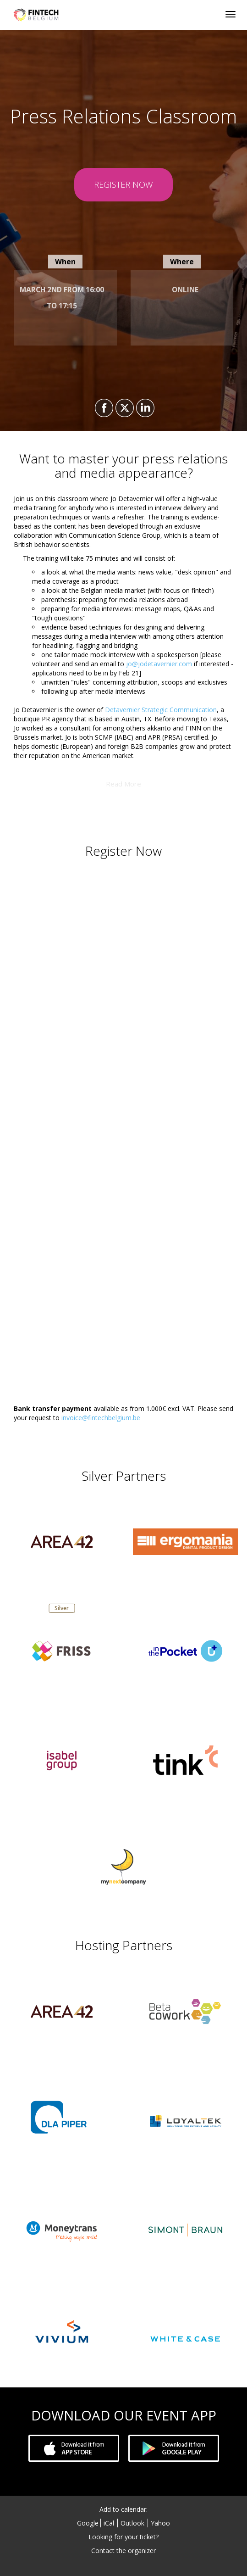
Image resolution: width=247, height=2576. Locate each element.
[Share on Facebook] (103, 408)
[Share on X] (123, 408)
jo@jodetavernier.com (159, 663)
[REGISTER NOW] (123, 184)
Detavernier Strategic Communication (161, 709)
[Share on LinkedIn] (144, 408)
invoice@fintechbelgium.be (100, 1417)
